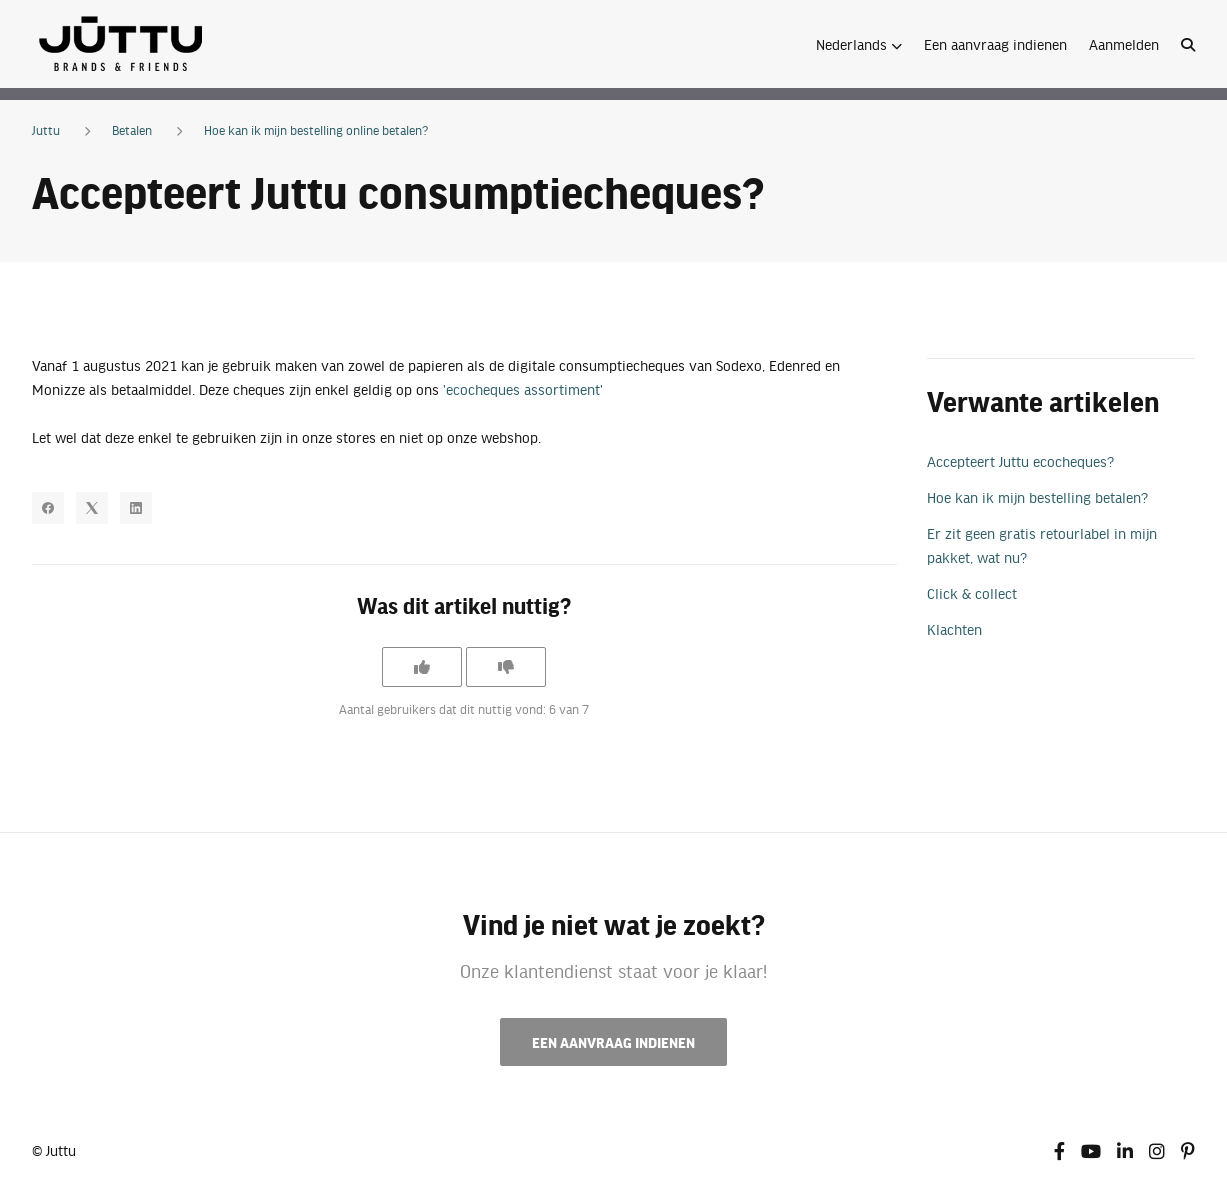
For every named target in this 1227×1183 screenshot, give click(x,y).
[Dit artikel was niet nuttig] (506, 667)
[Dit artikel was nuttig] (422, 667)
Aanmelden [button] (1124, 44)
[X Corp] (92, 508)
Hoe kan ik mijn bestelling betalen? (1037, 497)
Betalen (132, 130)
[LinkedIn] (136, 508)
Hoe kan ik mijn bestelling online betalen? (316, 130)
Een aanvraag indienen (995, 44)
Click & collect (972, 593)
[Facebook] (48, 508)
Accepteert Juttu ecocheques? (1020, 461)
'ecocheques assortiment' (523, 389)
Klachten (954, 629)
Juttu (46, 130)
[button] (859, 44)
